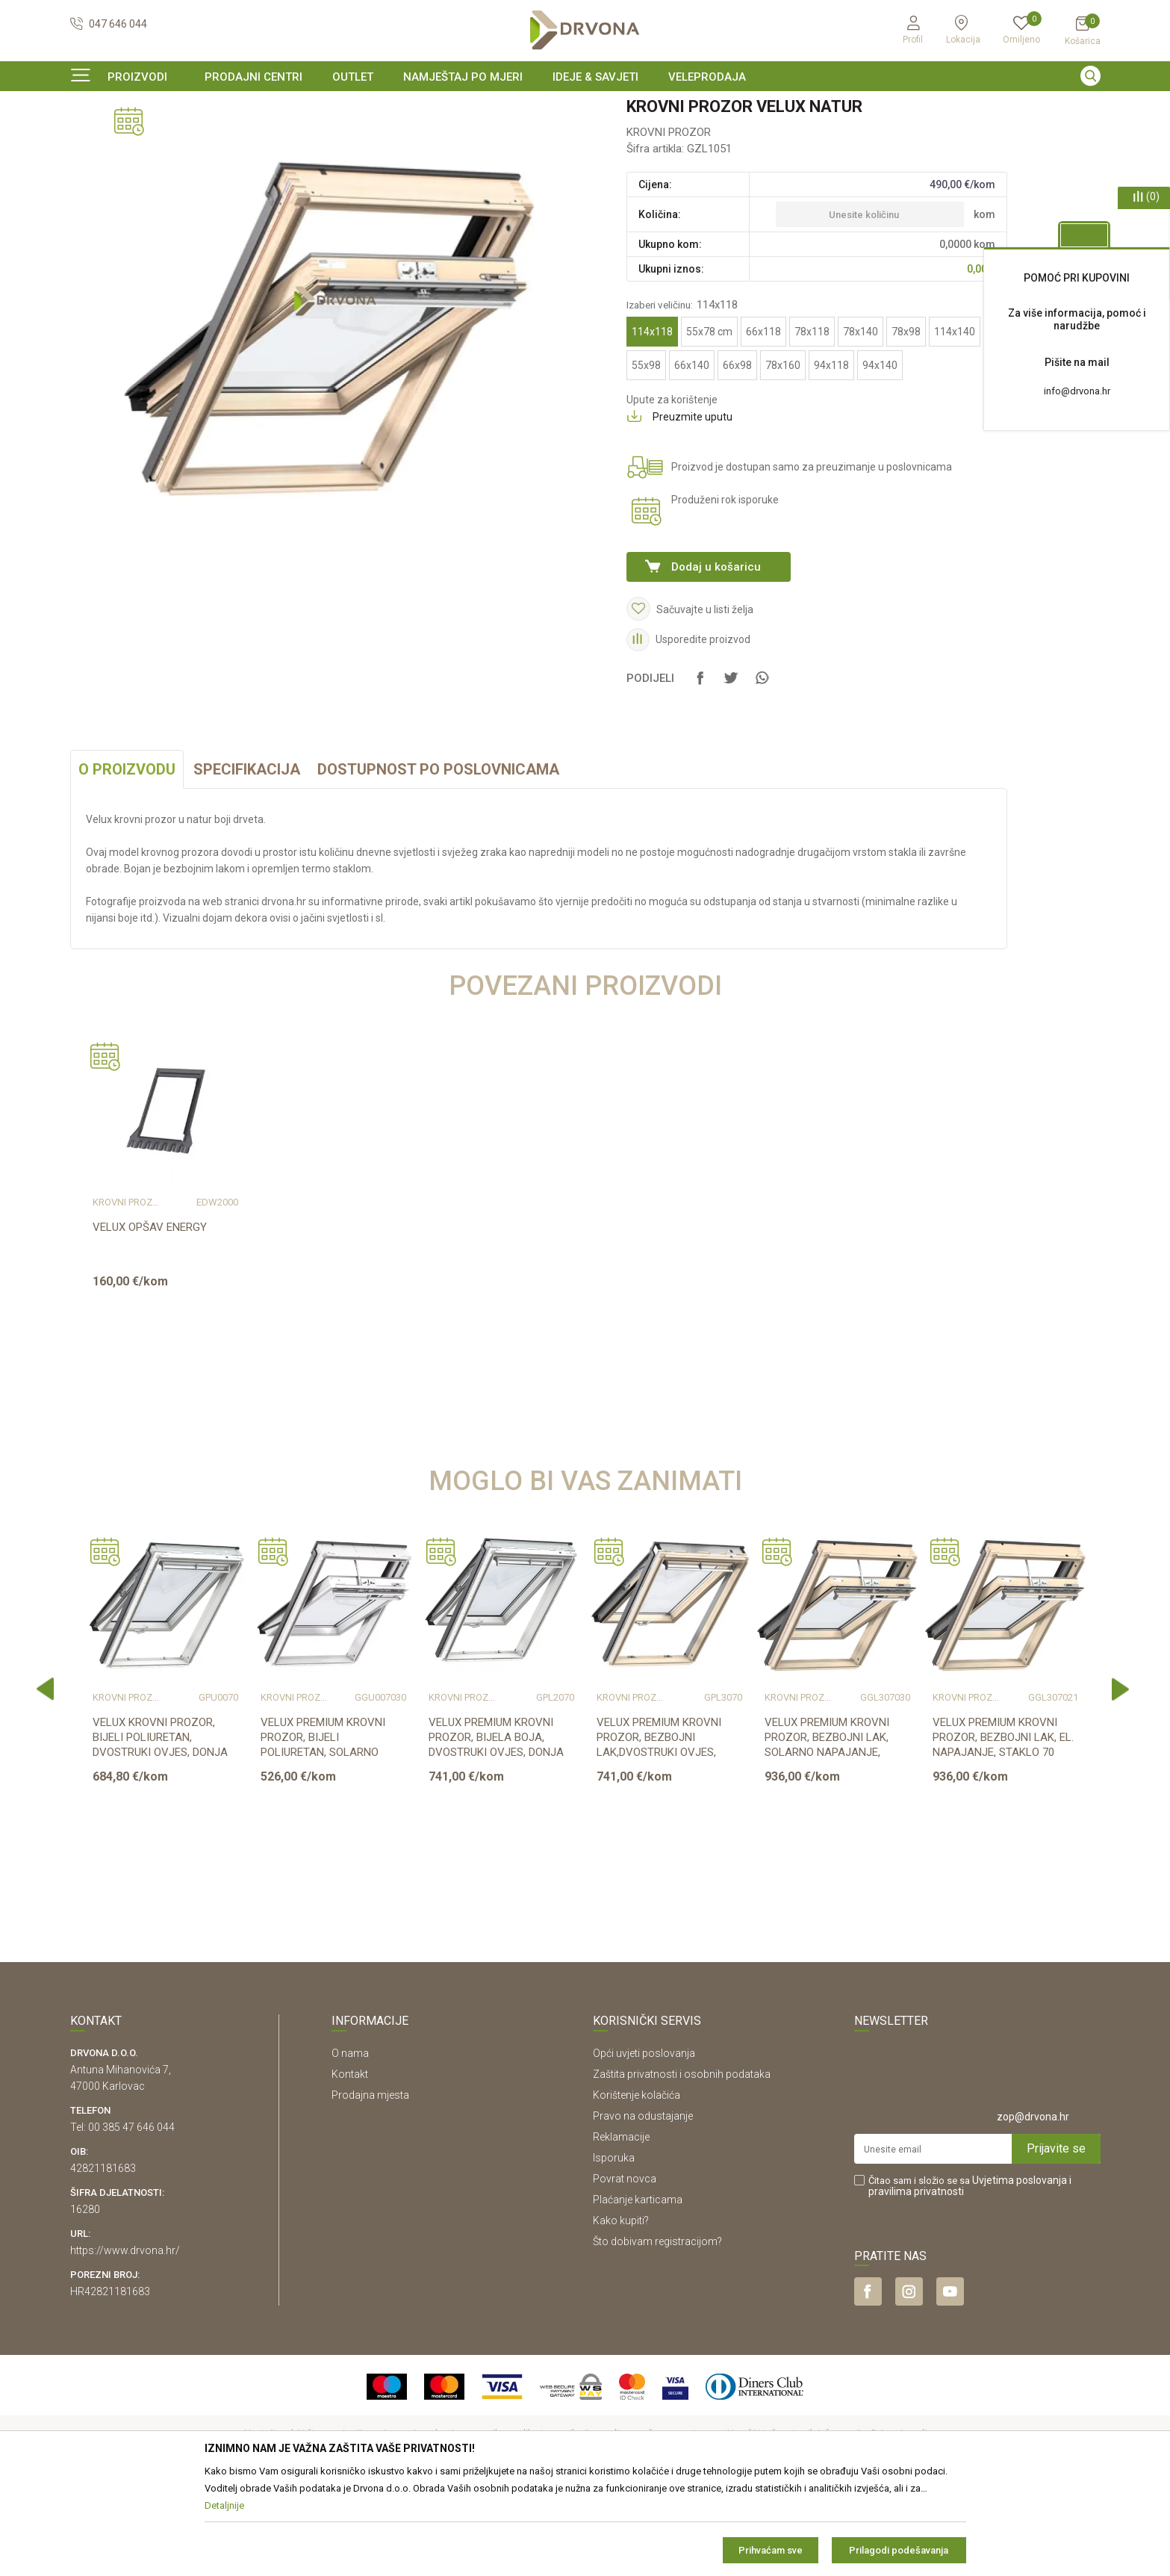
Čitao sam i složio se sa (969, 2277)
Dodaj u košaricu (716, 658)
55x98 (646, 456)
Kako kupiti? (621, 2312)
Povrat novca (624, 2270)
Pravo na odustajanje (643, 2207)
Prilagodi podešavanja (898, 2550)
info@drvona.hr (1077, 391)
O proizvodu (126, 860)
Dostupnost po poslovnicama (438, 860)
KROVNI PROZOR (253, 137)
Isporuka (614, 2249)
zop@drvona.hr (1033, 2208)
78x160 (782, 456)
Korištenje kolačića (636, 2186)
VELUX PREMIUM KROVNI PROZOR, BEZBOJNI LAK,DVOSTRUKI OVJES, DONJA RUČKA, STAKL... (659, 1836)
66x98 (737, 456)
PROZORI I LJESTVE (163, 137)
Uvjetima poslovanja (1019, 2271)
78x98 (906, 423)
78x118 (812, 423)
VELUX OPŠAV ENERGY (150, 1318)
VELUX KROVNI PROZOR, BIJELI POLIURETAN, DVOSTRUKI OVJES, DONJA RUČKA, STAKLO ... (160, 1836)
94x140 (879, 456)
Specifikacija (246, 860)
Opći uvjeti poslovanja (644, 2144)
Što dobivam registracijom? (657, 2332)
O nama (350, 2144)
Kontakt (350, 2165)
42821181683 (103, 2259)
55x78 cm (709, 423)
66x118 (763, 423)
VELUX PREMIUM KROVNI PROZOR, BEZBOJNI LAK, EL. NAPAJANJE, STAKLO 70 (1003, 1828)
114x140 (954, 423)
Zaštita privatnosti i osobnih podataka (682, 2165)
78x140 (860, 423)
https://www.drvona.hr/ (125, 2341)
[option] (585, 107)
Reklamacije (621, 2228)
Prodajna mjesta (370, 2186)
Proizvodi (90, 137)
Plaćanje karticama (637, 2291)
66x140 (691, 456)
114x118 (652, 423)
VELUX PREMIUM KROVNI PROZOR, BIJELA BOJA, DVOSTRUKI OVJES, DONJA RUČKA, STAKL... (496, 1836)
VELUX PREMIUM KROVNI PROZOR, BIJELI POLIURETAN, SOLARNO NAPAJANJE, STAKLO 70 (323, 1836)
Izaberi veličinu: (682, 396)
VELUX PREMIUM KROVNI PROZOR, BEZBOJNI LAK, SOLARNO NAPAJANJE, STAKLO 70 (827, 1836)
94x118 (831, 456)
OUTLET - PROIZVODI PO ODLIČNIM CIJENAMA (583, 107)
